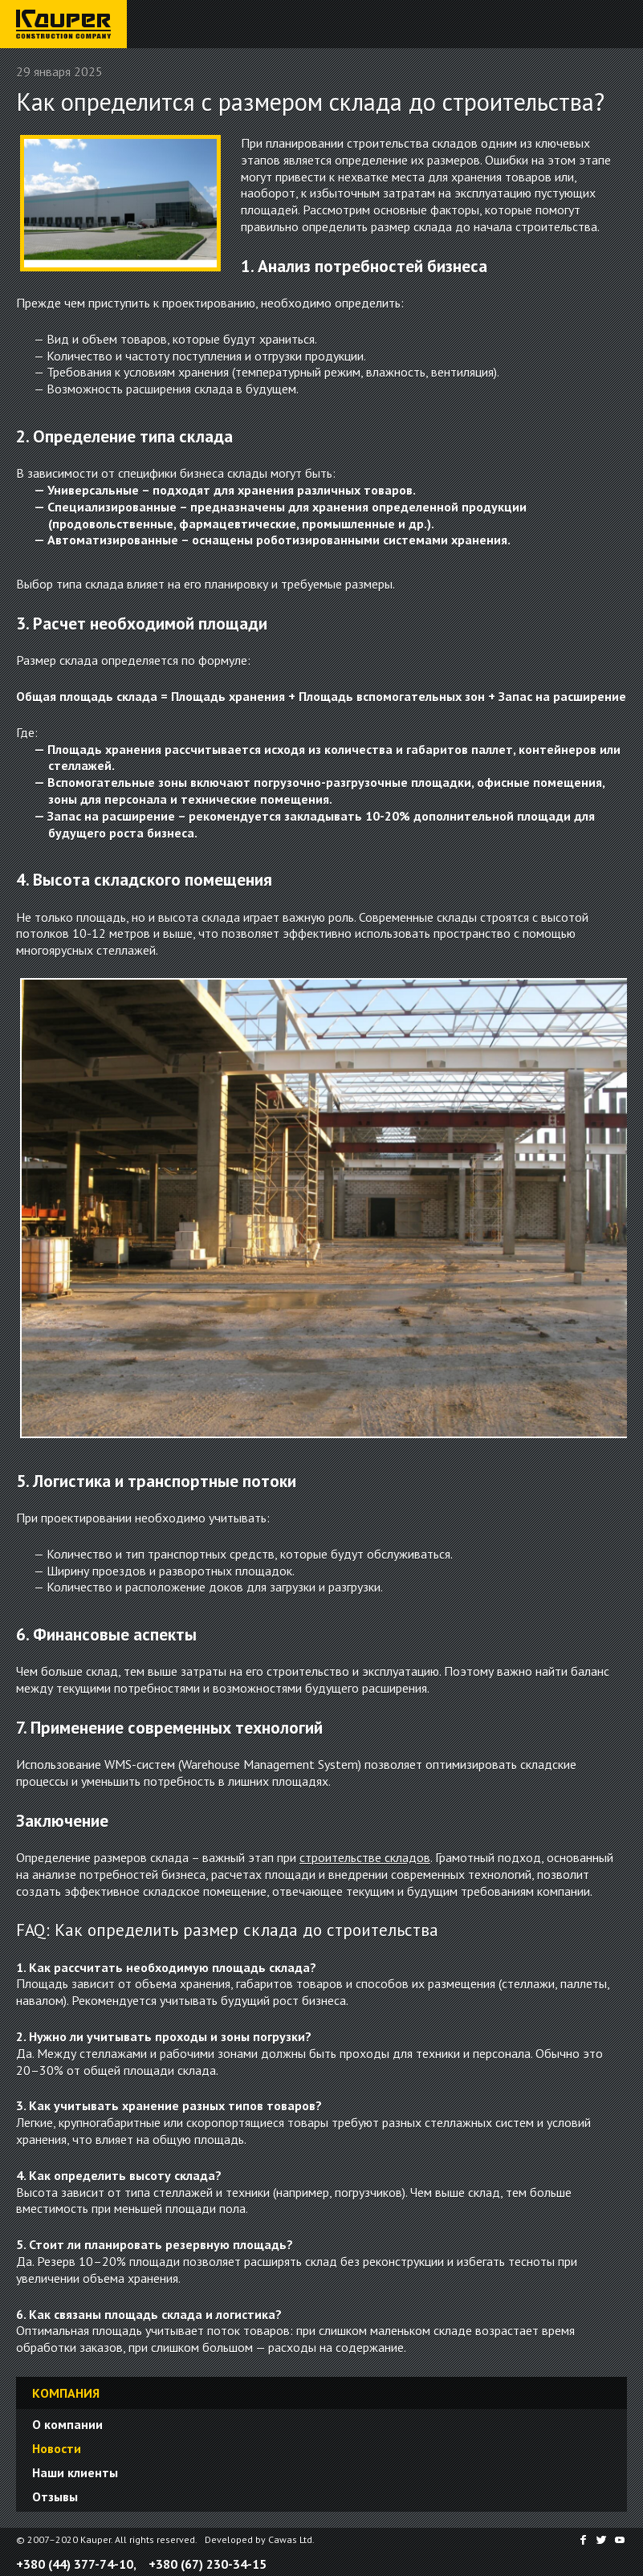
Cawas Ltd (290, 2539)
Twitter (601, 2539)
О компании (67, 2424)
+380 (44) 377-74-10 (74, 2564)
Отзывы (55, 2496)
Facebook (582, 2539)
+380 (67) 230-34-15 (208, 2564)
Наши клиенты (75, 2472)
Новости (56, 2448)
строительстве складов (364, 1857)
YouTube (620, 2539)
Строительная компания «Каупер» (60, 47)
